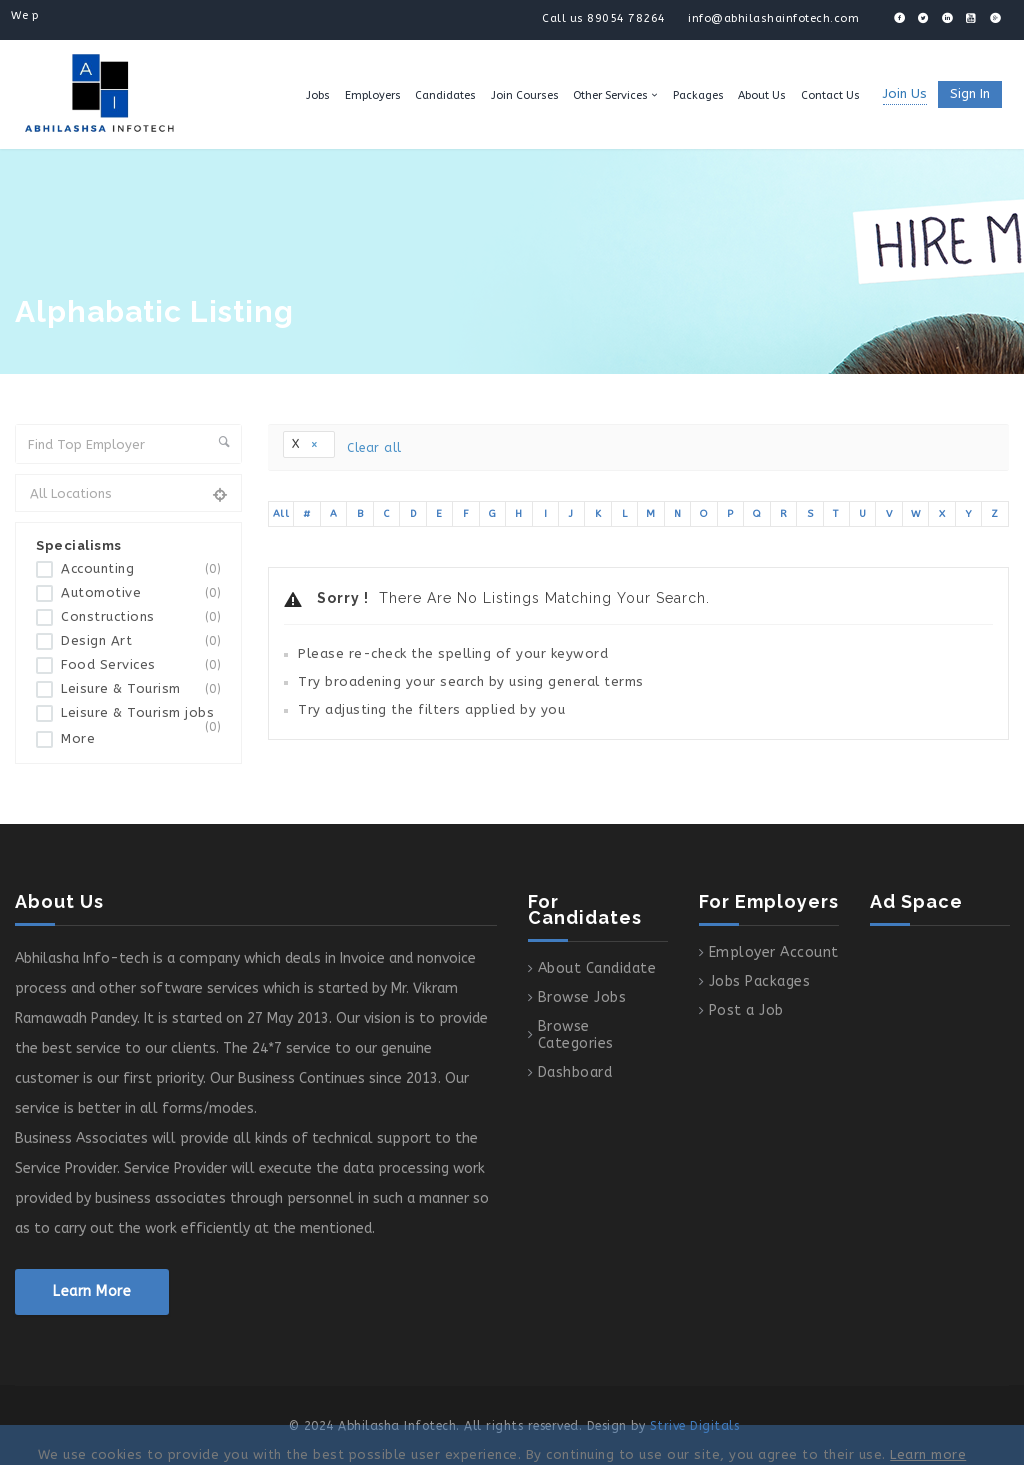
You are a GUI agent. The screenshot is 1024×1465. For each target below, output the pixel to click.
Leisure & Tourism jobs (141, 717)
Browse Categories (576, 1035)
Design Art (141, 641)
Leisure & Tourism (141, 689)
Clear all (374, 448)
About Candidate (597, 968)
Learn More (92, 1291)
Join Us (905, 93)
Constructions (141, 617)
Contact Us (830, 95)
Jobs (318, 95)
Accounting (141, 569)
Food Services (141, 665)
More (78, 738)
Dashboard (575, 1072)
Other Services (610, 95)
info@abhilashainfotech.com (773, 18)
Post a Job (746, 1010)
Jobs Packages (760, 981)
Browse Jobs (582, 997)
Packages (698, 95)
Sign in (970, 93)
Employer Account (774, 952)
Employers (373, 95)
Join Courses (525, 95)
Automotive (141, 593)
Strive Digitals (695, 1426)
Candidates (445, 95)
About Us (762, 95)
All (281, 514)
